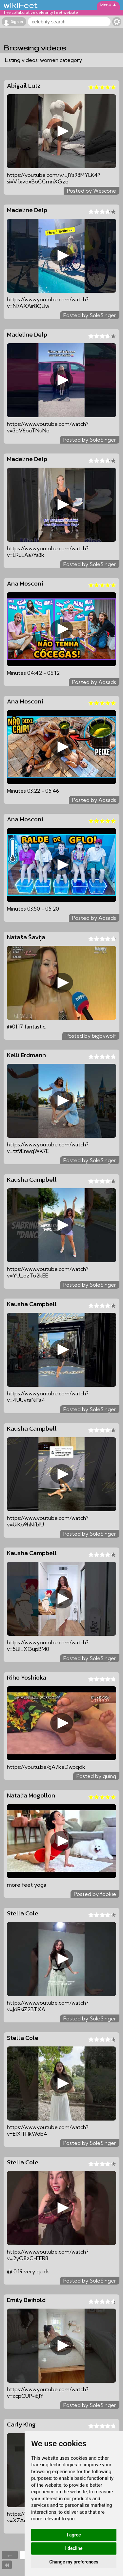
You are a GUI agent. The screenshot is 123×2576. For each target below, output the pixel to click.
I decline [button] (73, 2548)
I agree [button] (74, 2534)
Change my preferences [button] (73, 2561)
